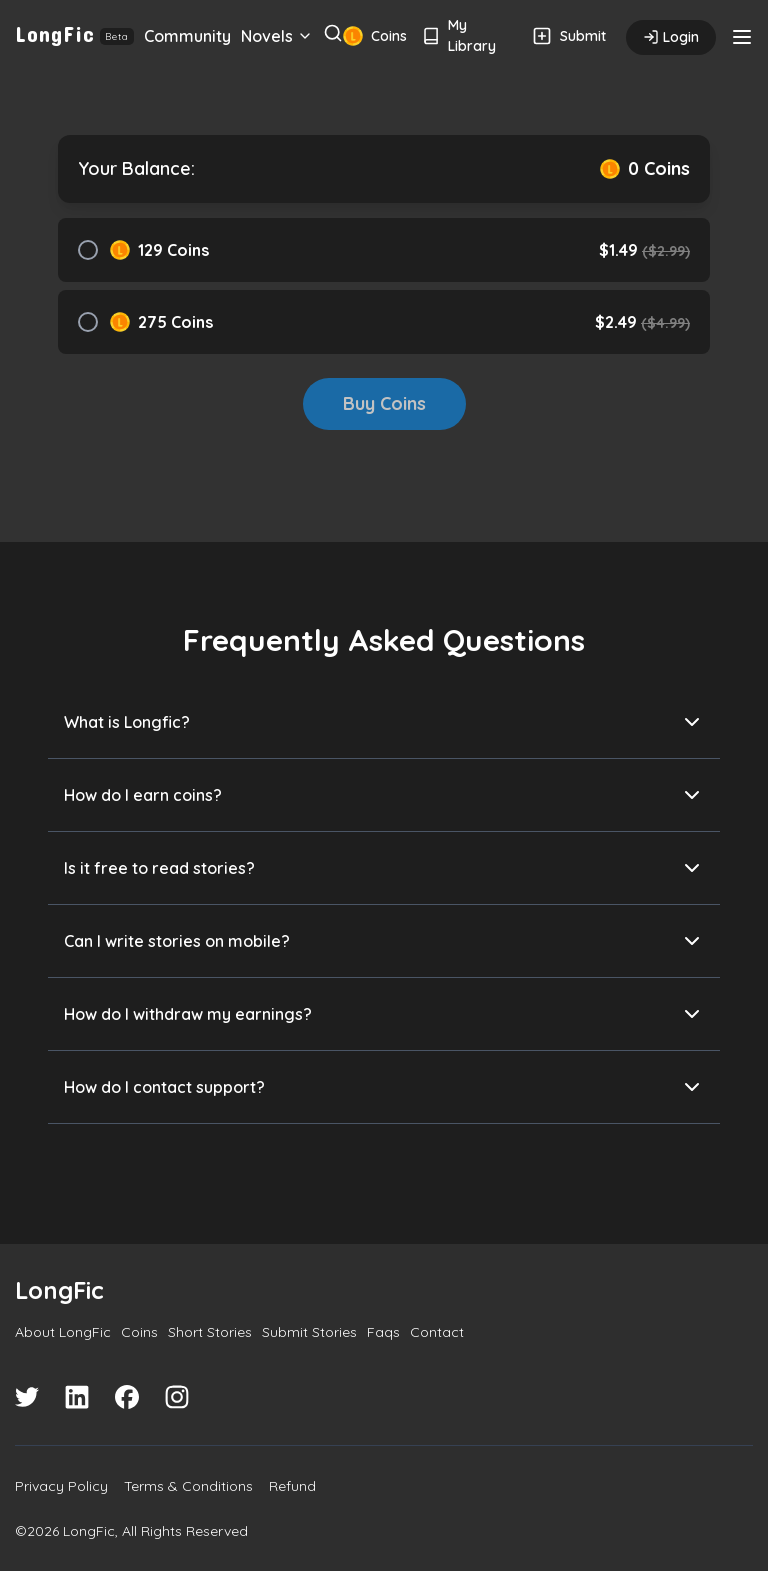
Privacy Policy (61, 1486)
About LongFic (63, 1332)
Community (187, 36)
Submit (569, 36)
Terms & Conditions (188, 1486)
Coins (372, 36)
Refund (292, 1486)
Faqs (383, 1332)
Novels (277, 36)
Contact (437, 1332)
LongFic (74, 33)
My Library (459, 35)
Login (671, 37)
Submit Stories (309, 1332)
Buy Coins (384, 403)
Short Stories (210, 1332)
